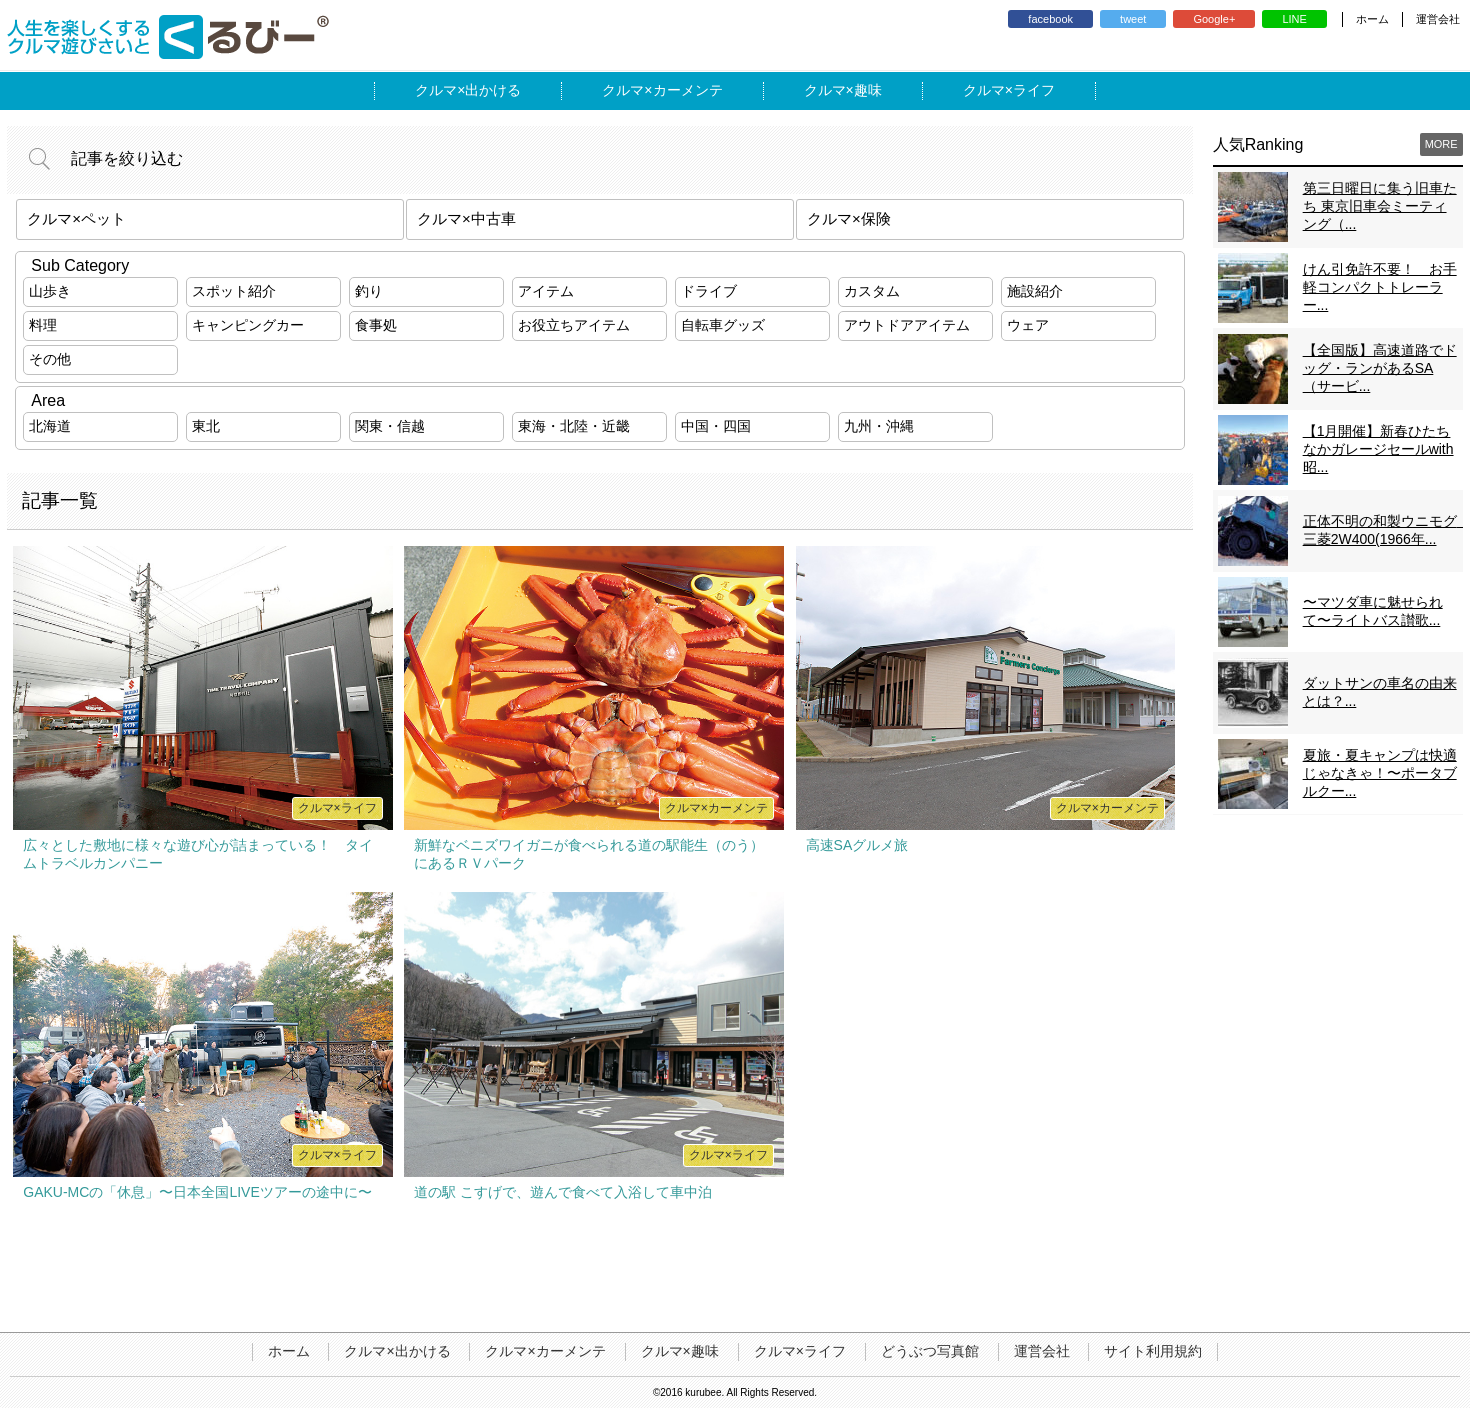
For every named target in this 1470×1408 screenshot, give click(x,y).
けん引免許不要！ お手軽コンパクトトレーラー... (1380, 287)
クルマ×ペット (76, 218)
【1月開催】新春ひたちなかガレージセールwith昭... (1378, 449)
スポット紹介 (234, 291)
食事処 (376, 325)
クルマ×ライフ (800, 1351)
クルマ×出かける (397, 1351)
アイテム (546, 291)
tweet (1133, 19)
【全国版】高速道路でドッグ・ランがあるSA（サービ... (1380, 368)
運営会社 (1438, 19)
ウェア (1028, 325)
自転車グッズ (723, 325)
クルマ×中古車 (466, 218)
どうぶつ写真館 (930, 1351)
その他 (50, 359)
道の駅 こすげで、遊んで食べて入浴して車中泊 (563, 1192)
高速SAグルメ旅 (857, 845)
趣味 (868, 90)
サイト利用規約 (1153, 1351)
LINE (1294, 19)
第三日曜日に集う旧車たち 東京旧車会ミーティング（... (1380, 206)
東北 (206, 426)
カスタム (872, 291)
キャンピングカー (248, 325)
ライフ (1034, 90)
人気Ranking (1258, 144)
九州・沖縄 (879, 426)
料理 (43, 325)
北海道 (50, 426)
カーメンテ (688, 90)
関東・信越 (390, 426)
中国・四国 (716, 426)
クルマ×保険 (849, 218)
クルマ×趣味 (680, 1351)
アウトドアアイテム (907, 325)
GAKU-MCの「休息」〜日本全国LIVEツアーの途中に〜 (197, 1192)
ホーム (1372, 19)
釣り (369, 291)
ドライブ (709, 291)
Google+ (1214, 19)
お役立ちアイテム (574, 325)
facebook (1050, 19)
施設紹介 (1035, 291)
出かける (493, 90)
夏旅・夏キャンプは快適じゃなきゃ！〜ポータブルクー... (1380, 773)
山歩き (50, 291)
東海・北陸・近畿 (574, 426)
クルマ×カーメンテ (545, 1351)
